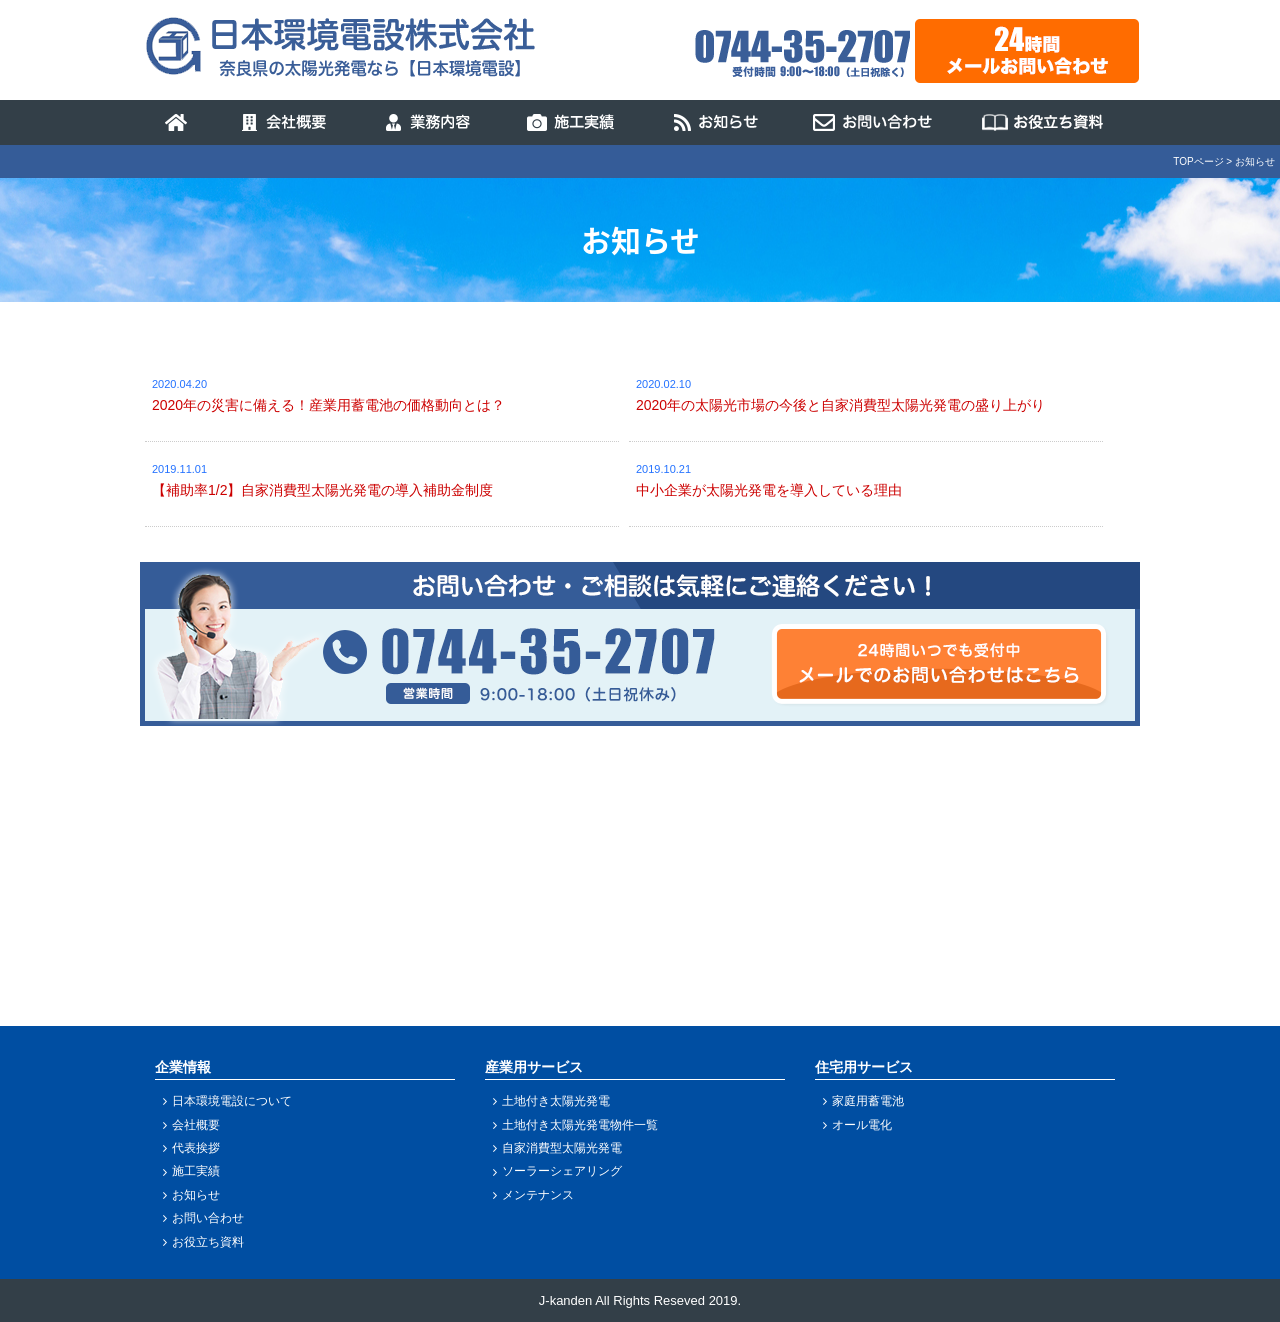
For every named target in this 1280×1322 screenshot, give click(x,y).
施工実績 (196, 1171)
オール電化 (862, 1125)
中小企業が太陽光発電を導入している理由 (769, 490)
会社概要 (196, 1125)
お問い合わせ (208, 1218)
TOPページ (1198, 161)
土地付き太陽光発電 (556, 1101)
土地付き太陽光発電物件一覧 (580, 1125)
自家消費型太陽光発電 (562, 1148)
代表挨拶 (196, 1148)
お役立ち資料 (208, 1242)
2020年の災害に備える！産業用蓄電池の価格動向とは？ (328, 405)
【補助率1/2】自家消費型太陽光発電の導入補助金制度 (322, 490)
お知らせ (196, 1195)
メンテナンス (538, 1195)
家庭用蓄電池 (868, 1101)
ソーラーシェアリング (562, 1171)
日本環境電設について (232, 1101)
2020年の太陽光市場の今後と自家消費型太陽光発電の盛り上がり (840, 405)
